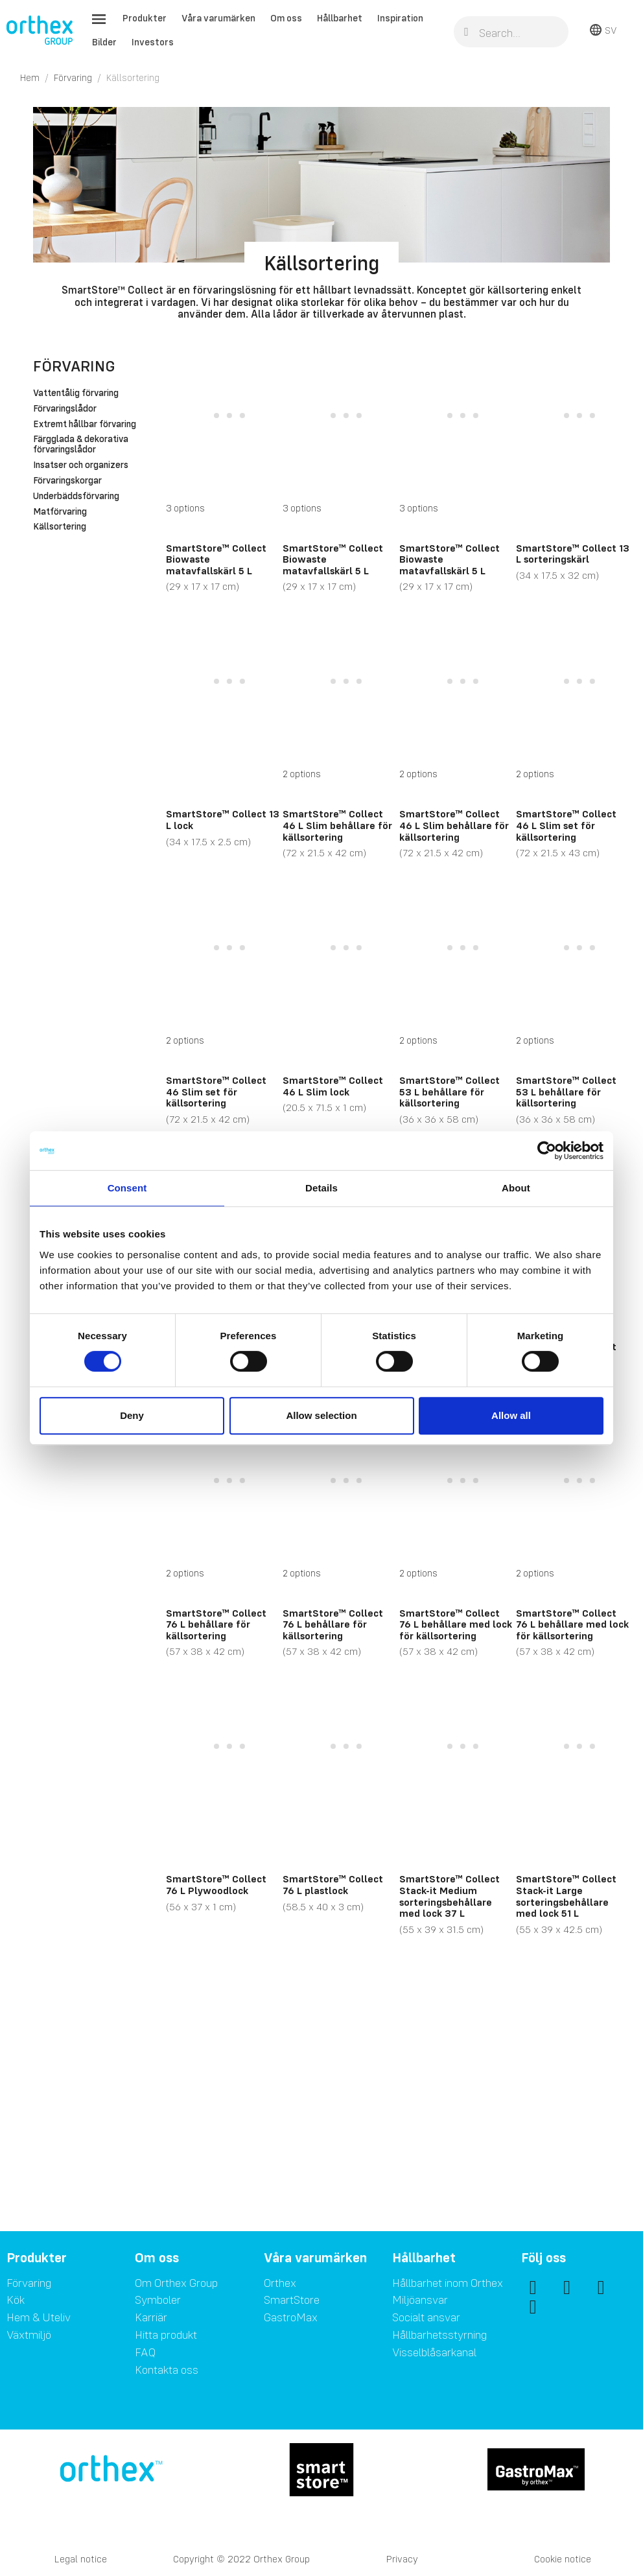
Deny (132, 1415)
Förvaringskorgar (67, 481)
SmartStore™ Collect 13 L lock (222, 819)
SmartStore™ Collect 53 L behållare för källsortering (449, 1091)
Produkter (145, 18)
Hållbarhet (339, 18)
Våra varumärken (218, 18)
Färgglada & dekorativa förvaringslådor (80, 444)
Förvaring (74, 366)
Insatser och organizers (80, 465)
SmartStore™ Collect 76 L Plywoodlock (216, 1884)
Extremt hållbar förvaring (84, 424)
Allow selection (321, 1415)
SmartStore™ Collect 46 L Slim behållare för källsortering (337, 825)
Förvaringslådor (65, 409)
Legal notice (80, 2559)
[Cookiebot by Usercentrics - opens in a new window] (546, 1150)
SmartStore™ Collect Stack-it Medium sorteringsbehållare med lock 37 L (449, 1895)
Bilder (104, 42)
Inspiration (400, 18)
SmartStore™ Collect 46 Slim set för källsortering (216, 1091)
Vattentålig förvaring (76, 393)
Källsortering (59, 527)
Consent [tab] (127, 1187)
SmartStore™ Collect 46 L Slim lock (333, 1085)
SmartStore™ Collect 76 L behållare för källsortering (216, 1624)
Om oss (286, 18)
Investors (153, 42)
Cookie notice (562, 2559)
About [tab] (516, 1187)
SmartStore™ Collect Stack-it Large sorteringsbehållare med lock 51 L (566, 1895)
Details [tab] (321, 1187)
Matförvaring (60, 512)
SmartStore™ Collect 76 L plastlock (333, 1884)
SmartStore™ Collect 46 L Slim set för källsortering (566, 825)
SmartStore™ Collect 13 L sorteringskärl (572, 553)
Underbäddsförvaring (76, 496)
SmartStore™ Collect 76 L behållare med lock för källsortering (455, 1624)
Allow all (511, 1415)
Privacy (402, 2559)
